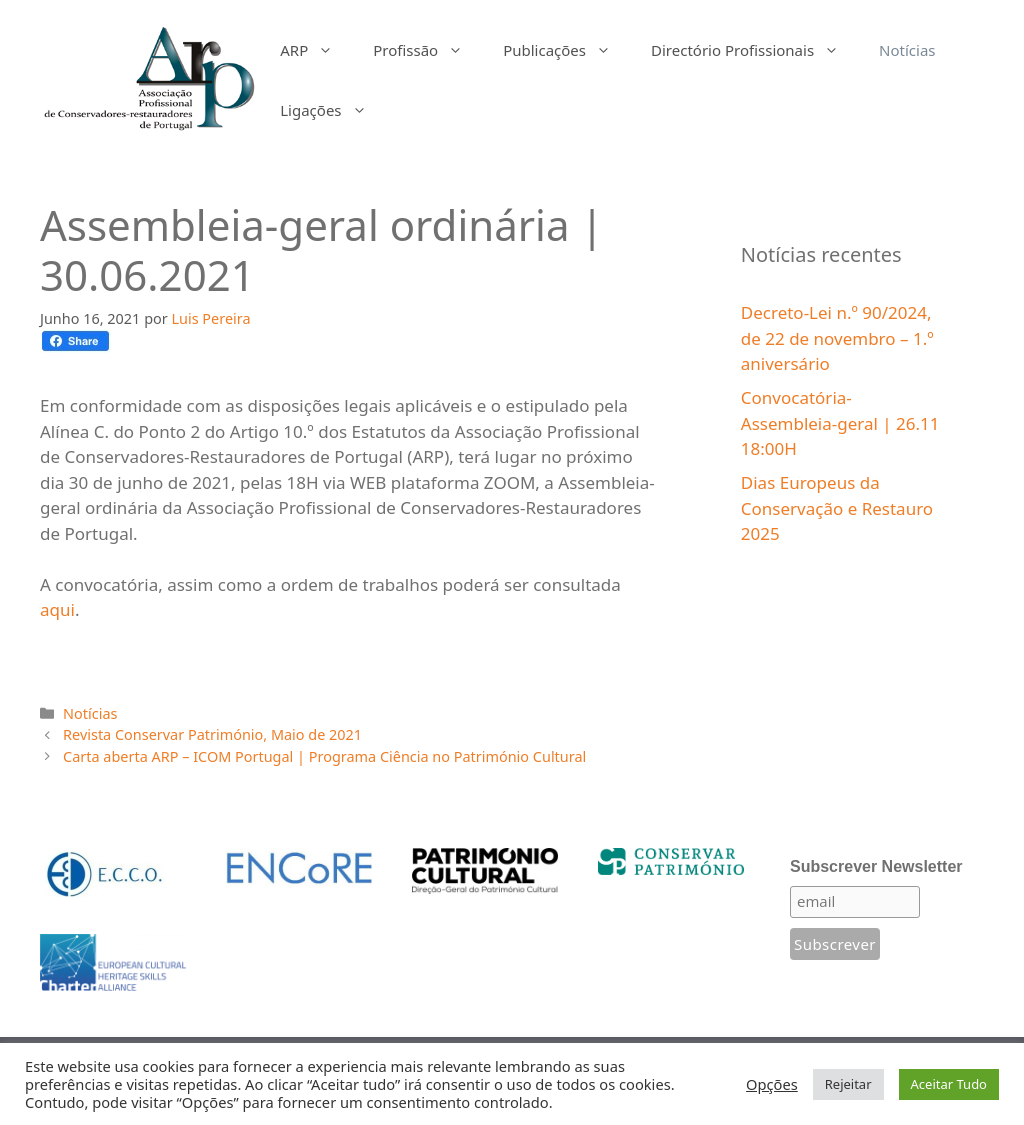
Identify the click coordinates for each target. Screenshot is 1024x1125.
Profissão (428, 50)
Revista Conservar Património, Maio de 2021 (212, 734)
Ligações (333, 110)
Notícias (907, 50)
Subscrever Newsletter (876, 866)
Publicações (567, 50)
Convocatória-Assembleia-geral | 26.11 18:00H (840, 423)
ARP (316, 50)
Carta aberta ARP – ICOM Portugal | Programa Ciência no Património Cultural (324, 756)
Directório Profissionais (755, 50)
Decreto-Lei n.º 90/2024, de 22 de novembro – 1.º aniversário (837, 338)
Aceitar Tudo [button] (949, 1084)
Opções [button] (772, 1084)
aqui (57, 609)
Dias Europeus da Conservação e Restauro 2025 (837, 508)
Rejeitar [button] (848, 1084)
